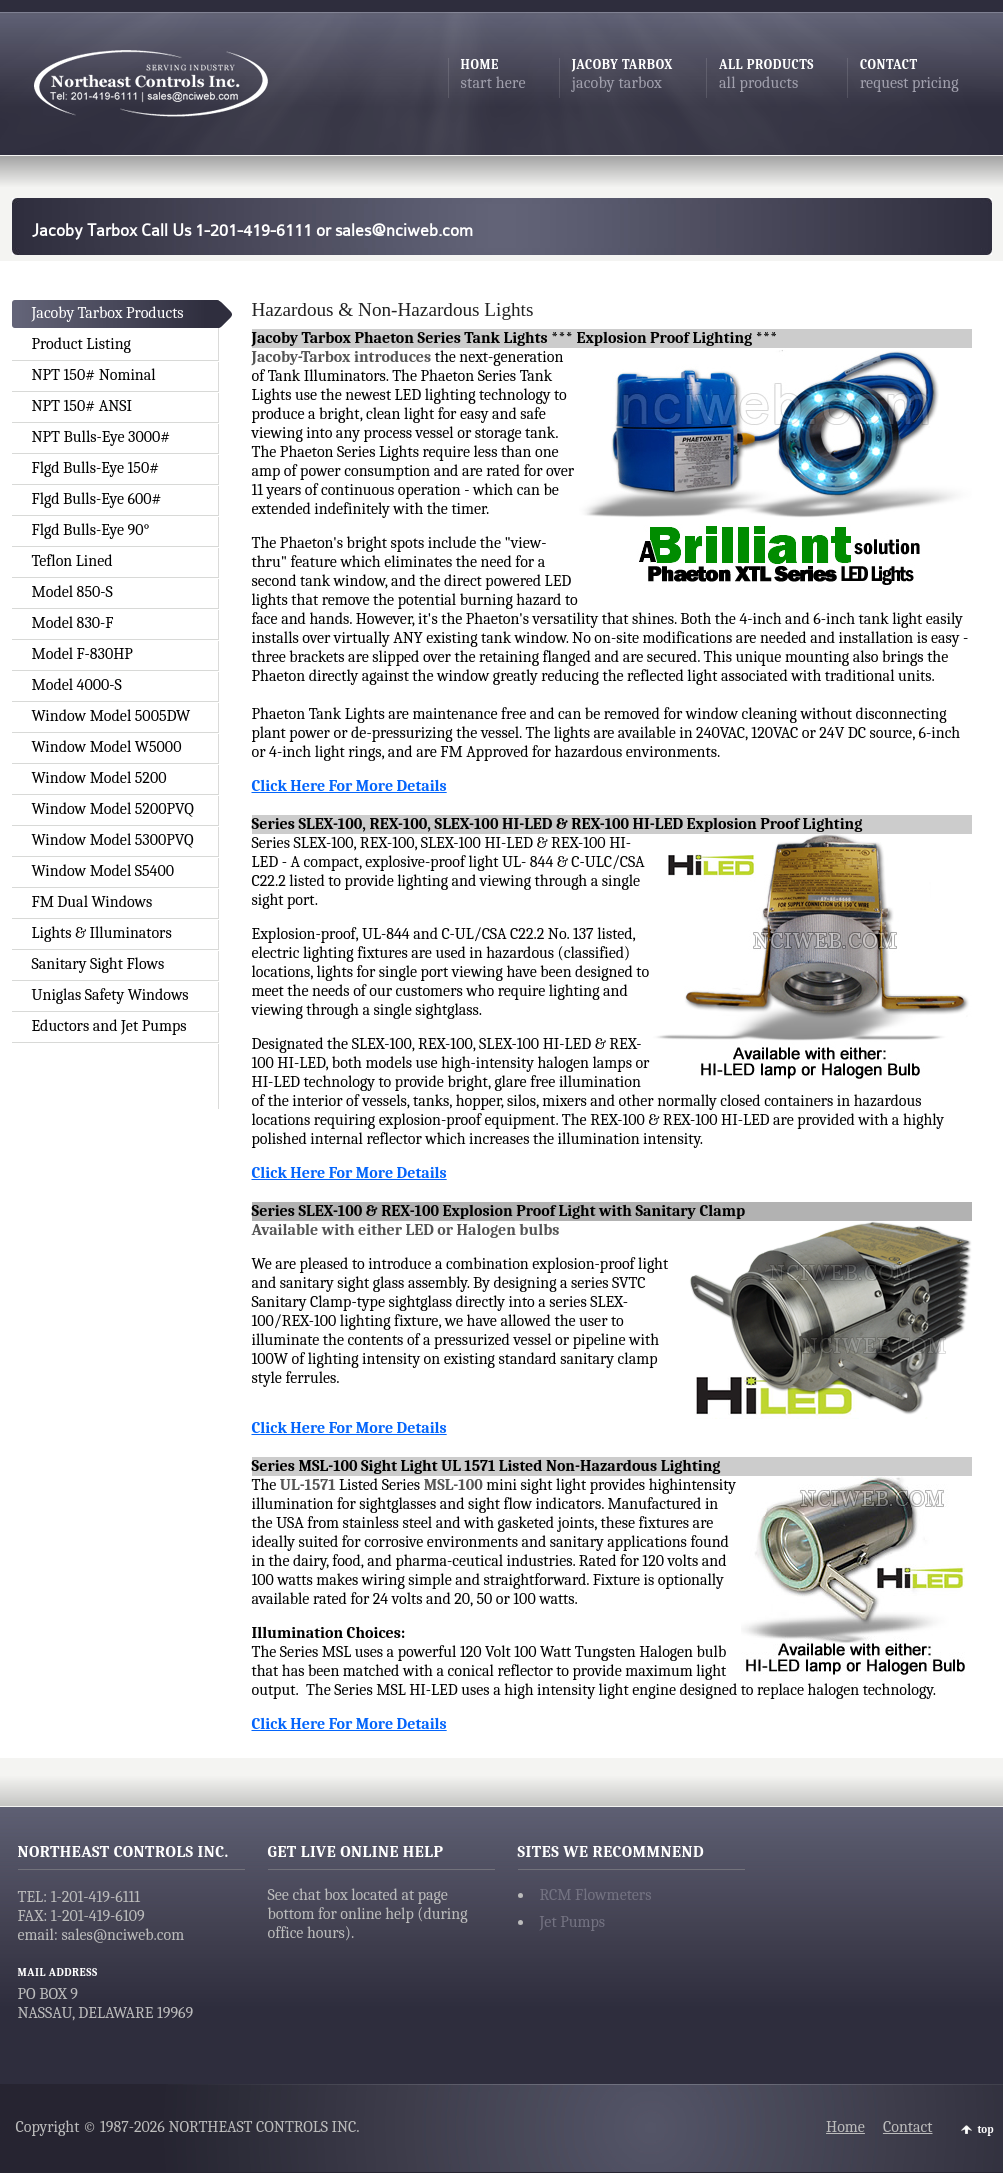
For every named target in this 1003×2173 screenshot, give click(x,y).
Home (845, 2127)
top (986, 2129)
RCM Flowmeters (596, 1895)
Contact (908, 2127)
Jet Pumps (573, 1922)
